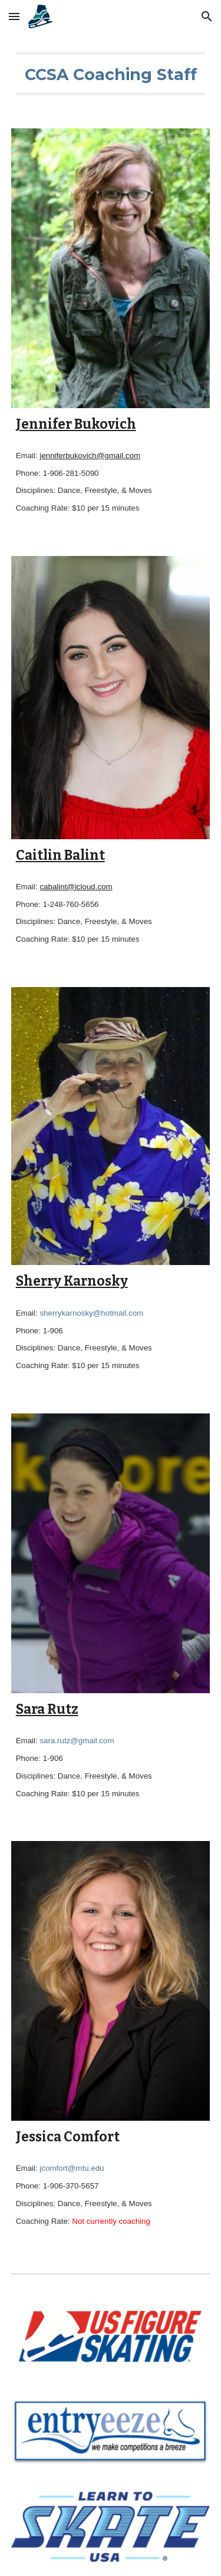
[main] (110, 73)
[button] (14, 16)
